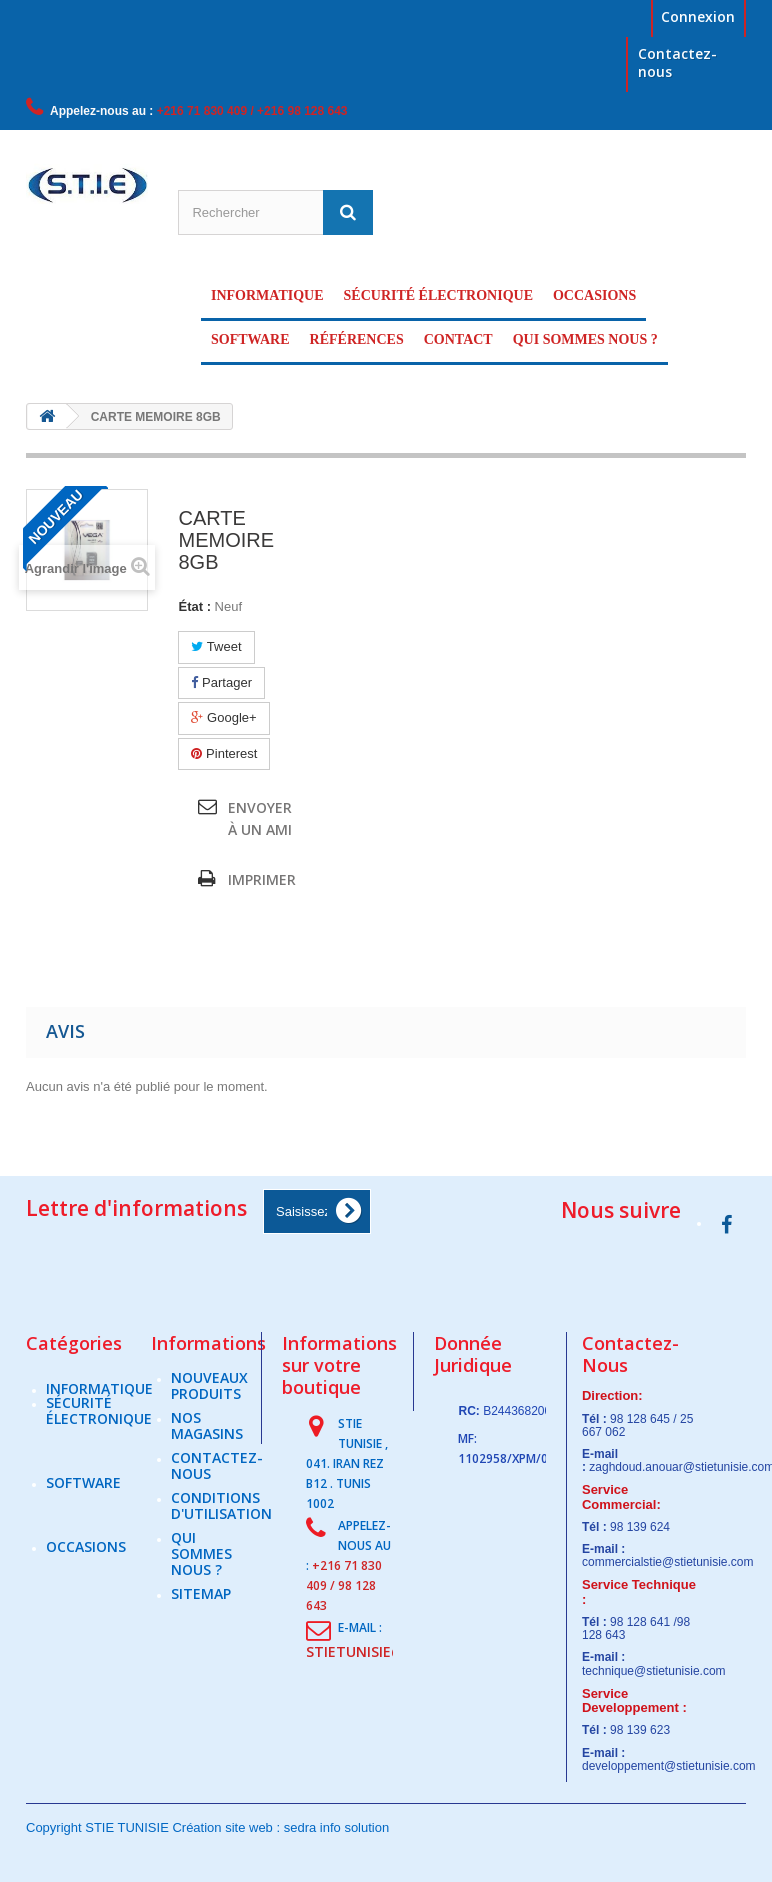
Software (250, 339)
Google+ (223, 717)
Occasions (594, 295)
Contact (458, 339)
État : (194, 606)
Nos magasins (207, 1436)
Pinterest (224, 753)
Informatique (267, 295)
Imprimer (262, 879)
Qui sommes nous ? (585, 339)
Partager (221, 682)
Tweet (216, 646)
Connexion (698, 16)
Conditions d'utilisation (221, 1516)
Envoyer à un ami (260, 818)
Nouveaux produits (209, 1396)
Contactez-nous (677, 62)
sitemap (201, 1604)
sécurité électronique (438, 295)
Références (357, 339)
